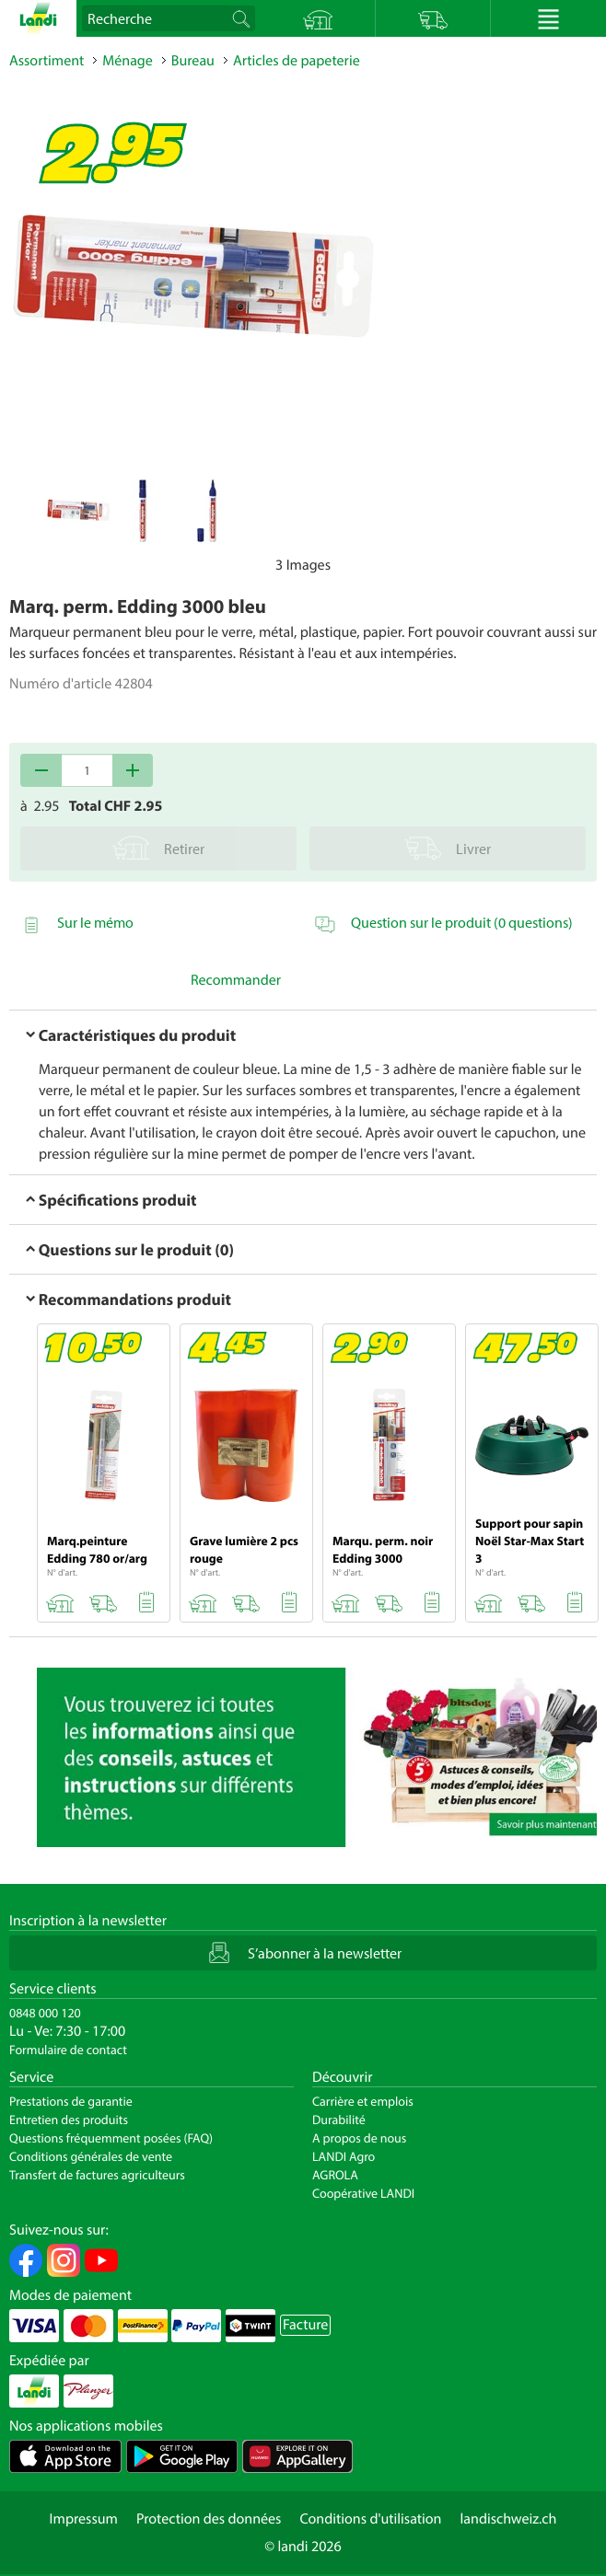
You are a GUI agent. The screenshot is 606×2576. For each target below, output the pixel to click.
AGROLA (335, 2174)
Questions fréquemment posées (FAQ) (111, 2138)
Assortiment (46, 61)
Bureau (193, 61)
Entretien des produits (68, 2119)
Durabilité (339, 2119)
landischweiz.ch (508, 2519)
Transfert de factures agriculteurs (97, 2174)
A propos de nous (359, 2138)
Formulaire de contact (68, 2049)
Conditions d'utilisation (370, 2519)
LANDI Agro (343, 2156)
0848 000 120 (45, 2012)
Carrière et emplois (363, 2101)
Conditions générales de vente (90, 2156)
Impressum (84, 2519)
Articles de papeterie (296, 61)
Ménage (127, 61)
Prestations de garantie (71, 2101)
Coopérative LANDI (363, 2193)
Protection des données (209, 2519)
